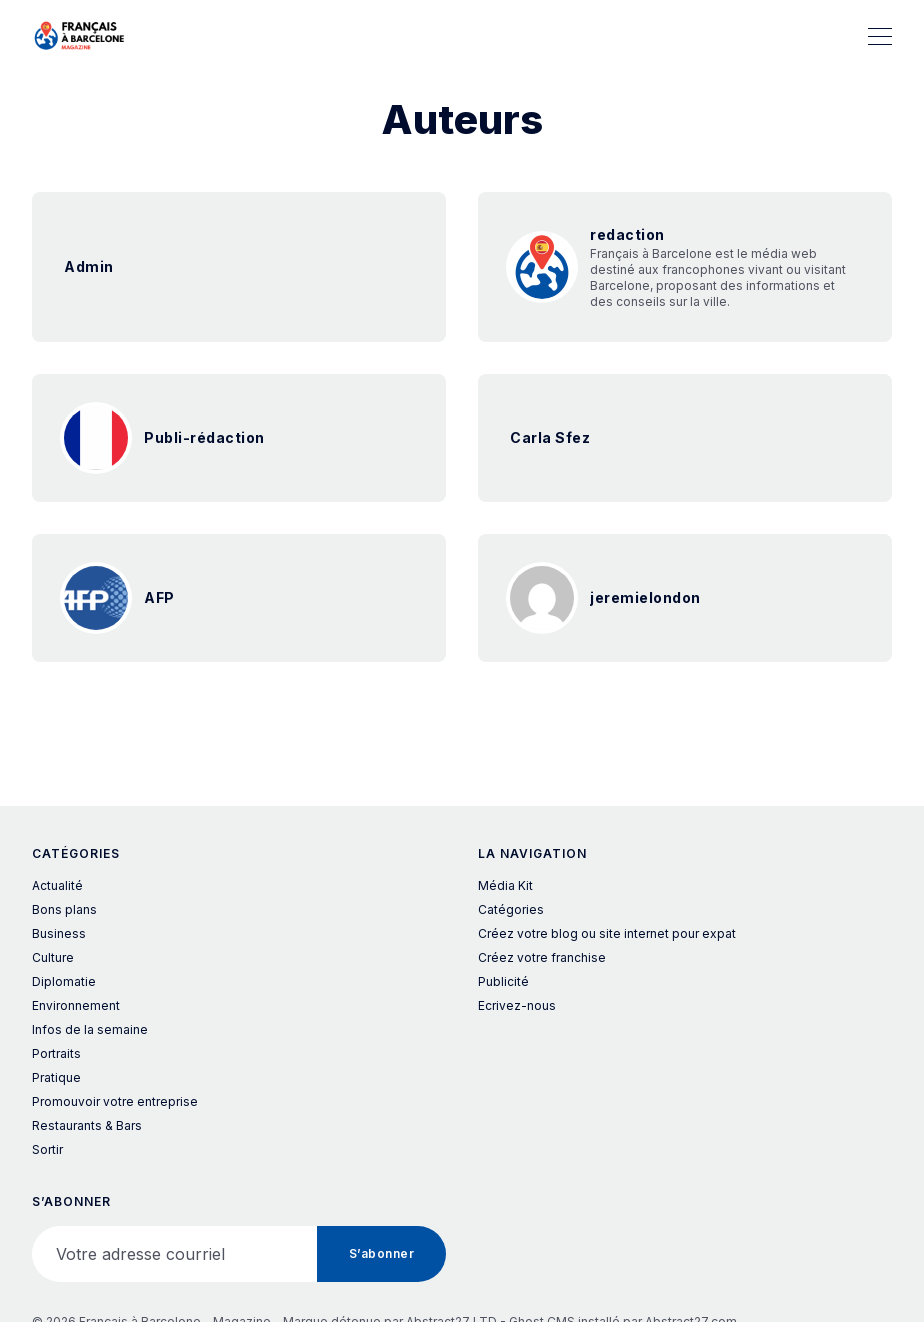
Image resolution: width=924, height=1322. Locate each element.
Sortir (47, 1149)
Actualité (57, 885)
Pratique (56, 1077)
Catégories (511, 909)
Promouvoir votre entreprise (115, 1101)
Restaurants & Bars (87, 1125)
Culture (53, 957)
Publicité (503, 981)
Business (59, 933)
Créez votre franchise (542, 957)
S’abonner (382, 1253)
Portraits (56, 1053)
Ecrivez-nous (517, 1005)
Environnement (76, 1005)
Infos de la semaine (90, 1029)
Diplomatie (64, 981)
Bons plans (64, 909)
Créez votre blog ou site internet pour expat (607, 933)
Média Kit (505, 885)
